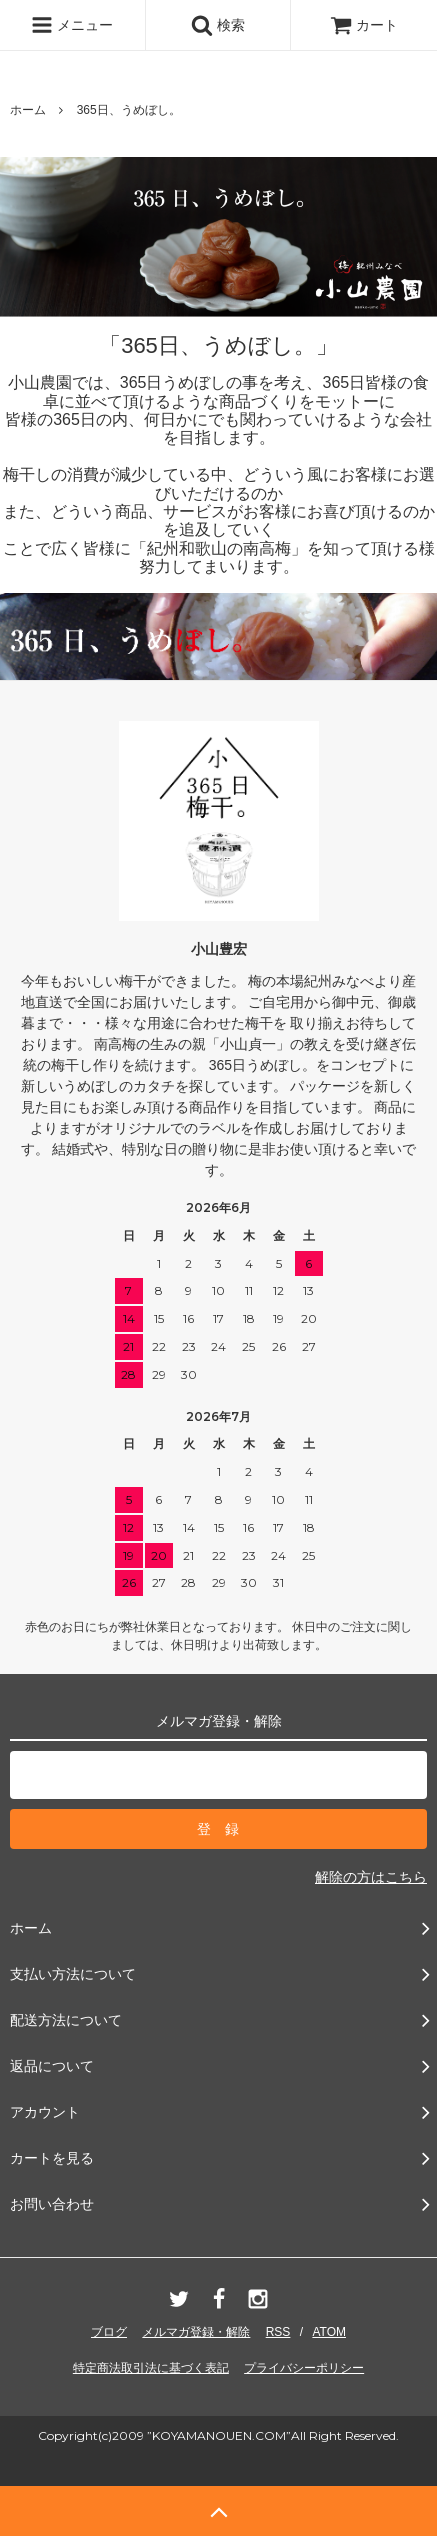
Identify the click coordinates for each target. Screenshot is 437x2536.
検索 (218, 25)
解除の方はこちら (371, 1877)
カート (364, 25)
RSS (278, 2332)
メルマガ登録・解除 (196, 2332)
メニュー (72, 25)
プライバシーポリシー (304, 2368)
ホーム (28, 110)
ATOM (329, 2332)
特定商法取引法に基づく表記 (151, 2368)
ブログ (109, 2332)
